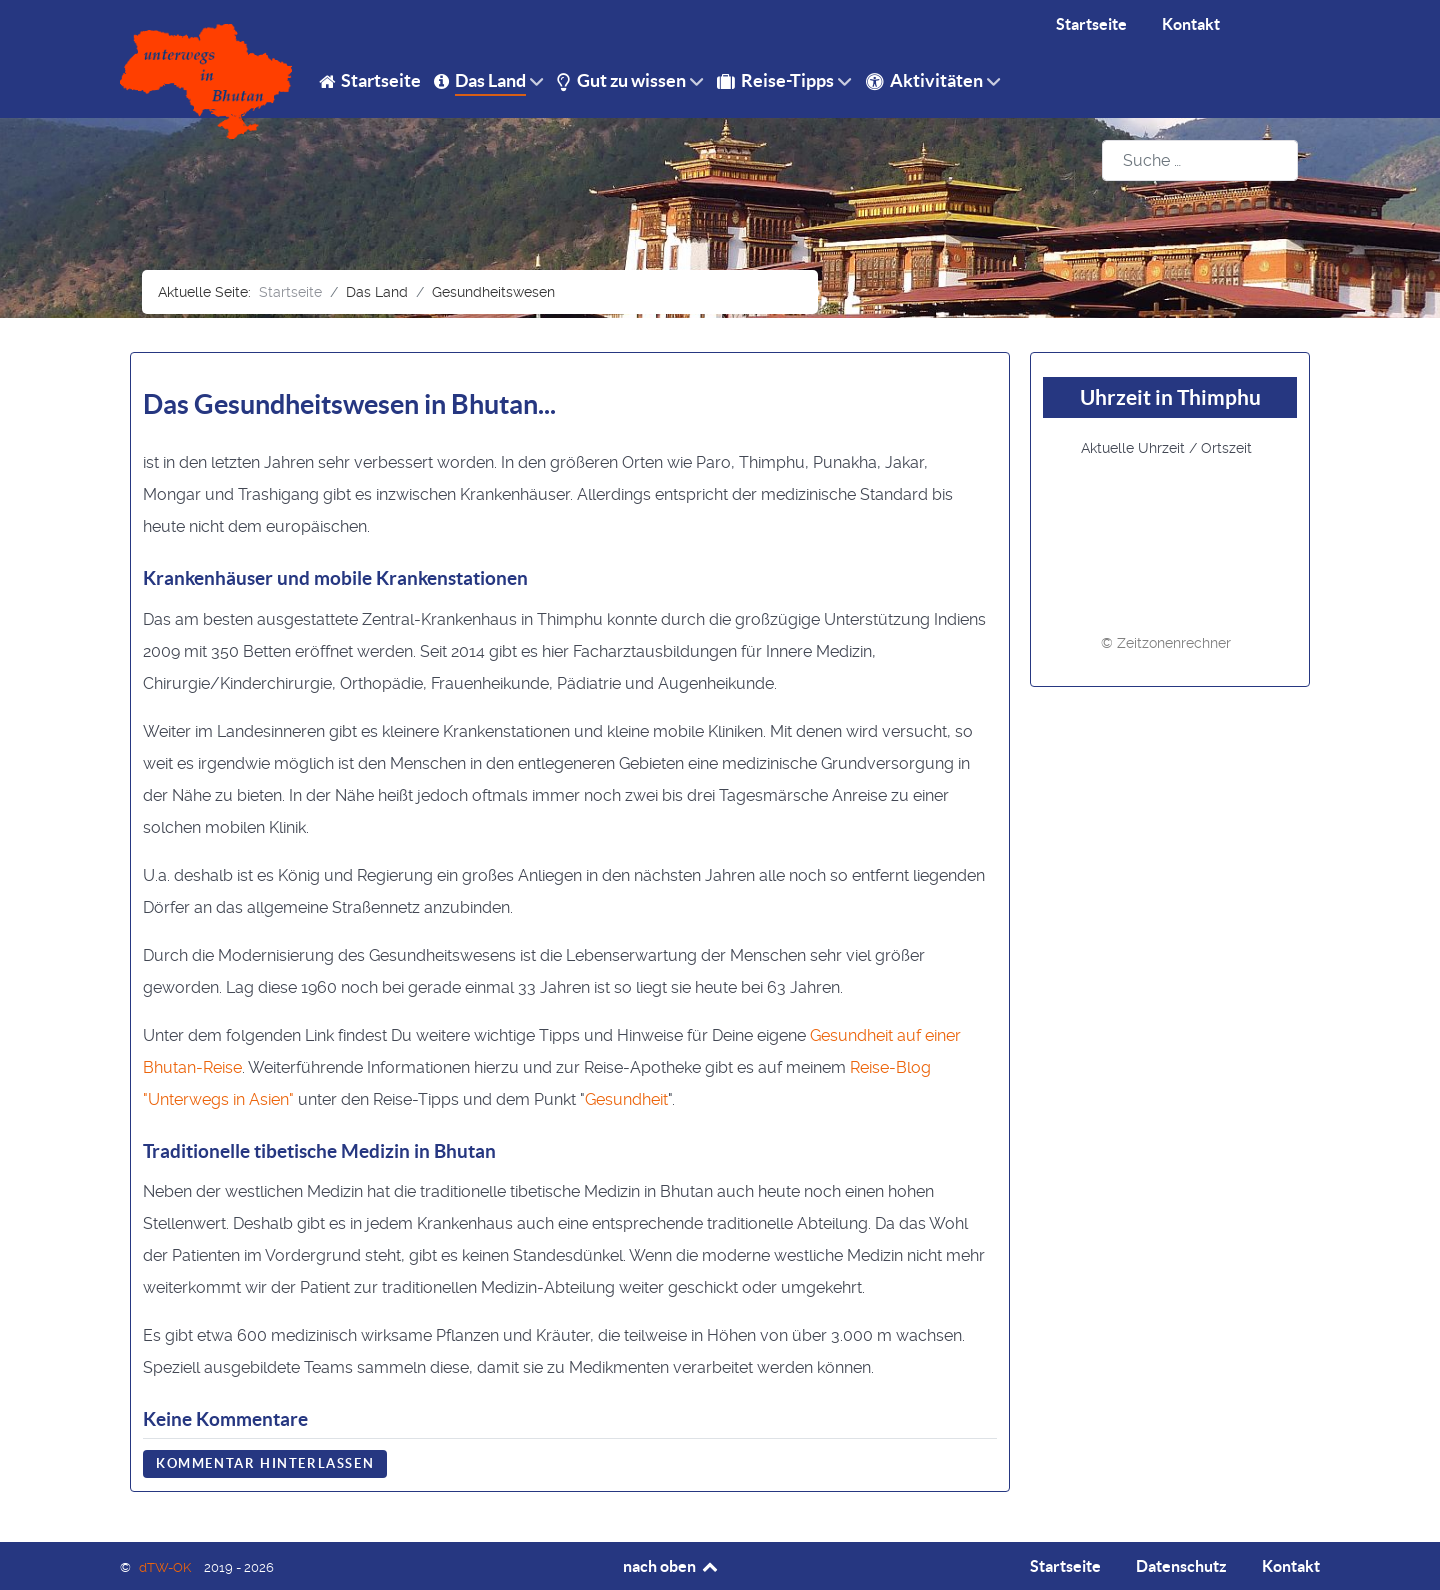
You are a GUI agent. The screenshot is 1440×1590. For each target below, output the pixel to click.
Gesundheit (626, 1099)
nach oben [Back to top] (671, 1566)
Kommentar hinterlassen (265, 1463)
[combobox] (1200, 160)
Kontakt (1291, 1566)
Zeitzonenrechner (1174, 643)
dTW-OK (166, 1567)
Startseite (1065, 1566)
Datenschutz (1181, 1566)
